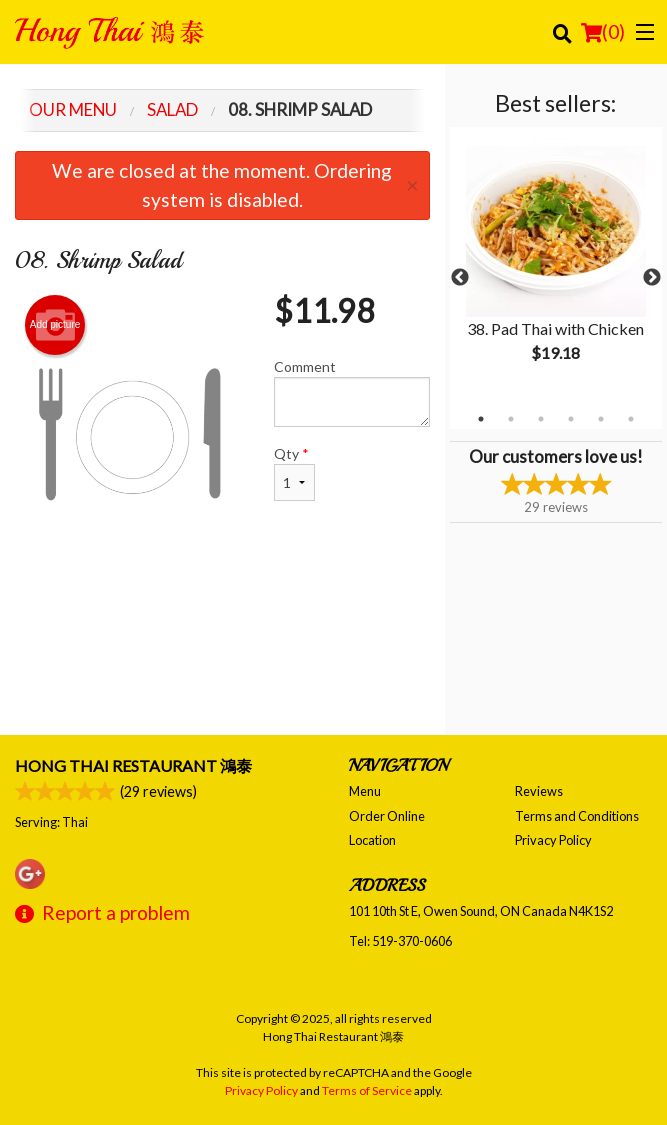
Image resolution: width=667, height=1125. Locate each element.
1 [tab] (481, 419)
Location (372, 840)
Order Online (387, 816)
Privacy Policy (553, 840)
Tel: (400, 941)
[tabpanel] (556, 266)
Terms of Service (367, 1090)
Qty (294, 473)
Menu (365, 791)
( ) (603, 32)
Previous (460, 278)
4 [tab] (571, 419)
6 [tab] (631, 419)
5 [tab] (601, 419)
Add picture (55, 325)
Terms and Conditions (577, 816)
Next (652, 278)
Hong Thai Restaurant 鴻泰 (133, 765)
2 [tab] (511, 419)
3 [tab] (541, 419)
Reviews (539, 791)
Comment (351, 392)
